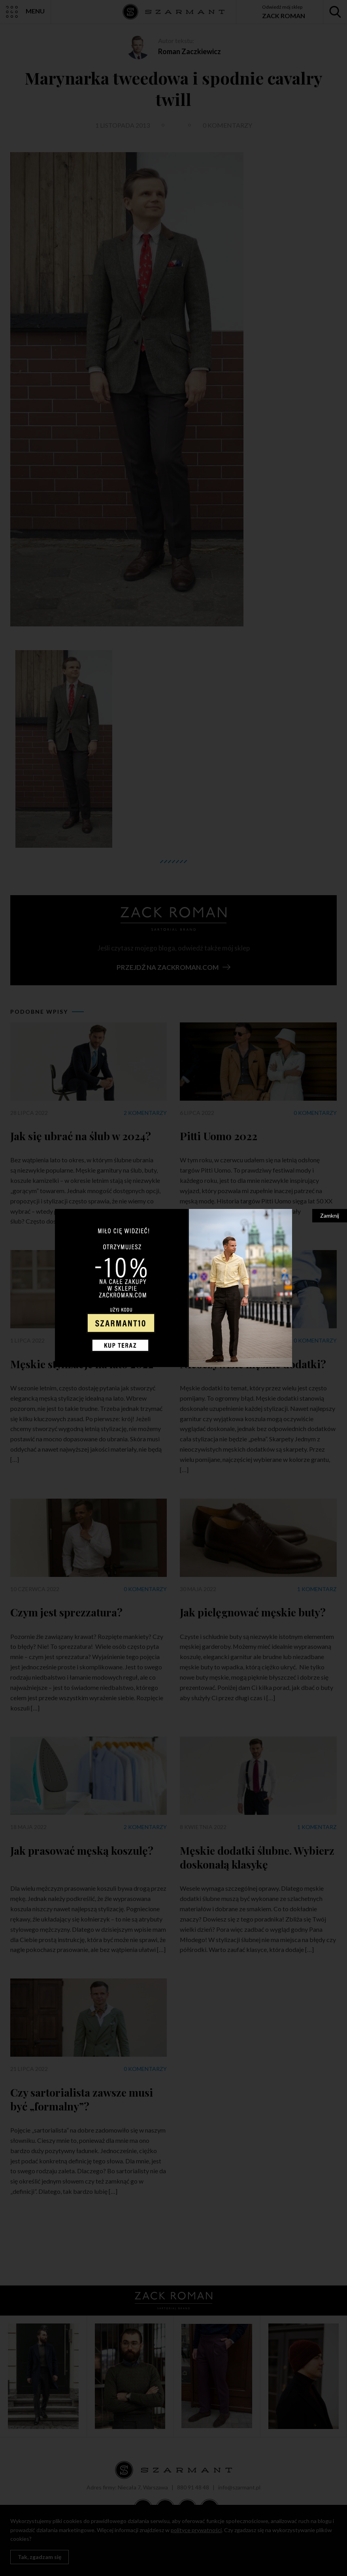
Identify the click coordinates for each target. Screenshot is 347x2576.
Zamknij (329, 1215)
